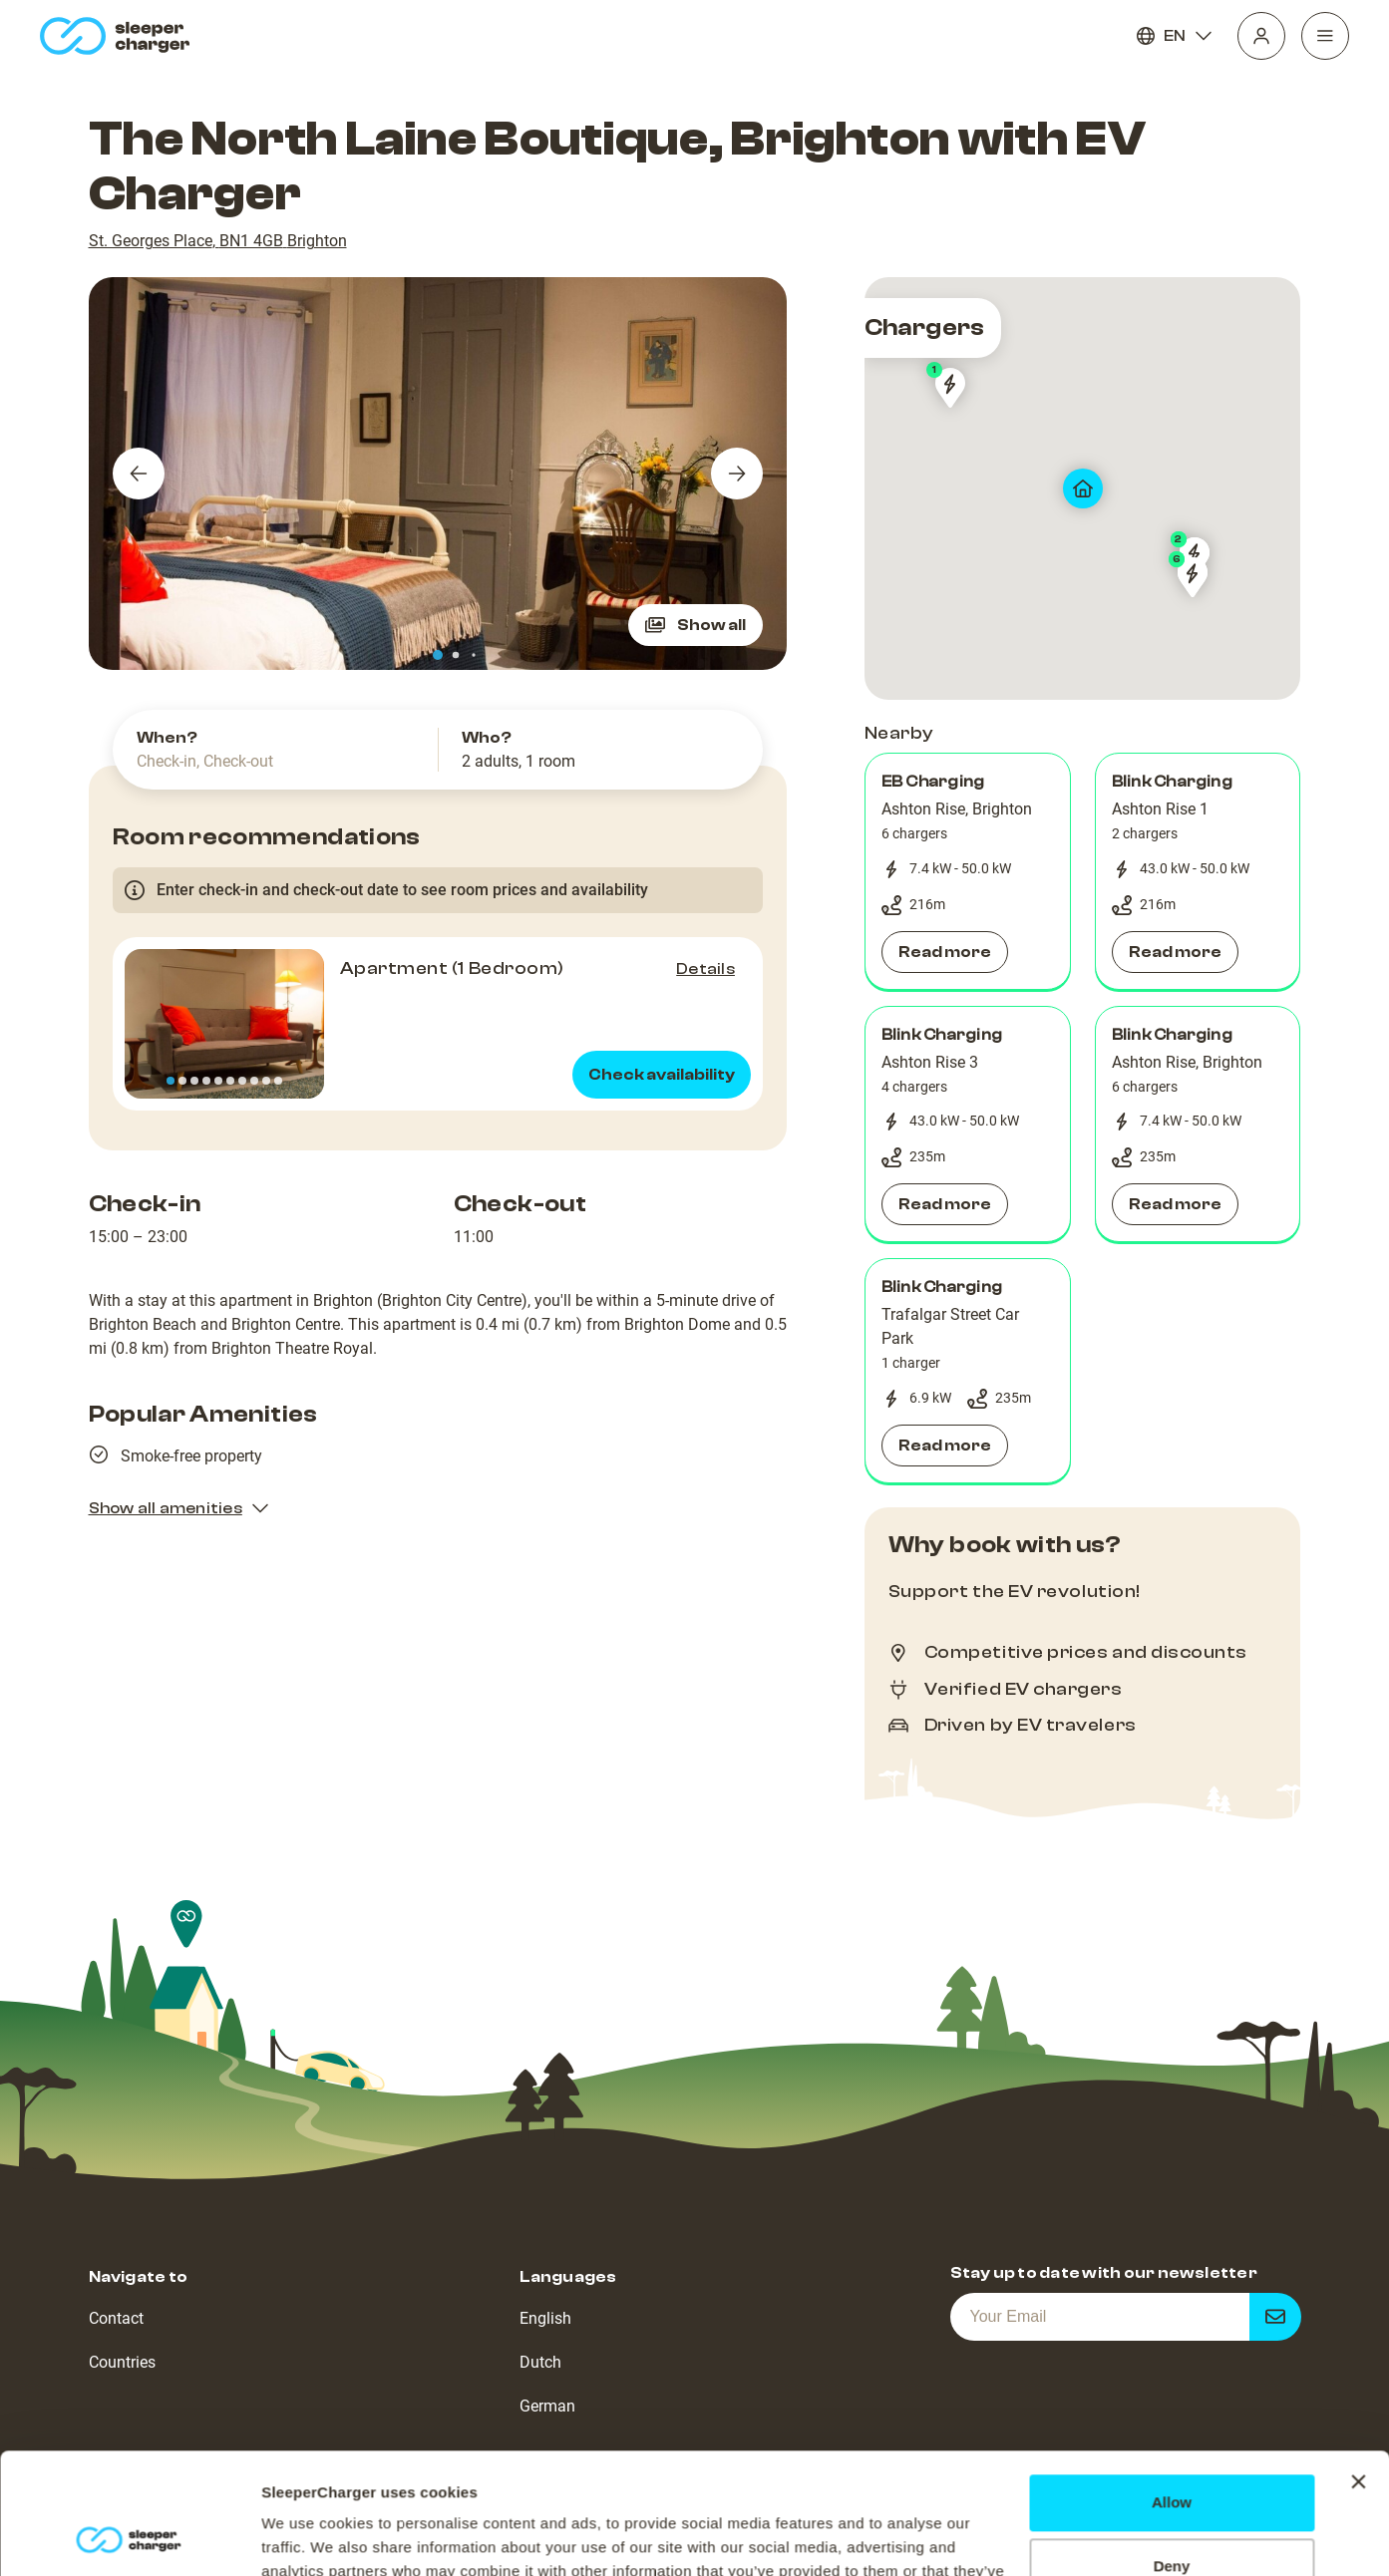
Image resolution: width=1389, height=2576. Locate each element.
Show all (695, 625)
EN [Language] (1175, 36)
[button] (968, 871)
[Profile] (1261, 36)
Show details (307, 2536)
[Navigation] (1325, 36)
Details (705, 969)
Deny (1172, 2452)
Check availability (661, 1075)
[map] (1083, 488)
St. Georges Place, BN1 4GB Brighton (218, 240)
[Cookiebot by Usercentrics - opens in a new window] (129, 2537)
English (545, 2318)
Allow (1172, 2389)
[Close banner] (1358, 2369)
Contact (116, 2318)
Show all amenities (179, 1508)
